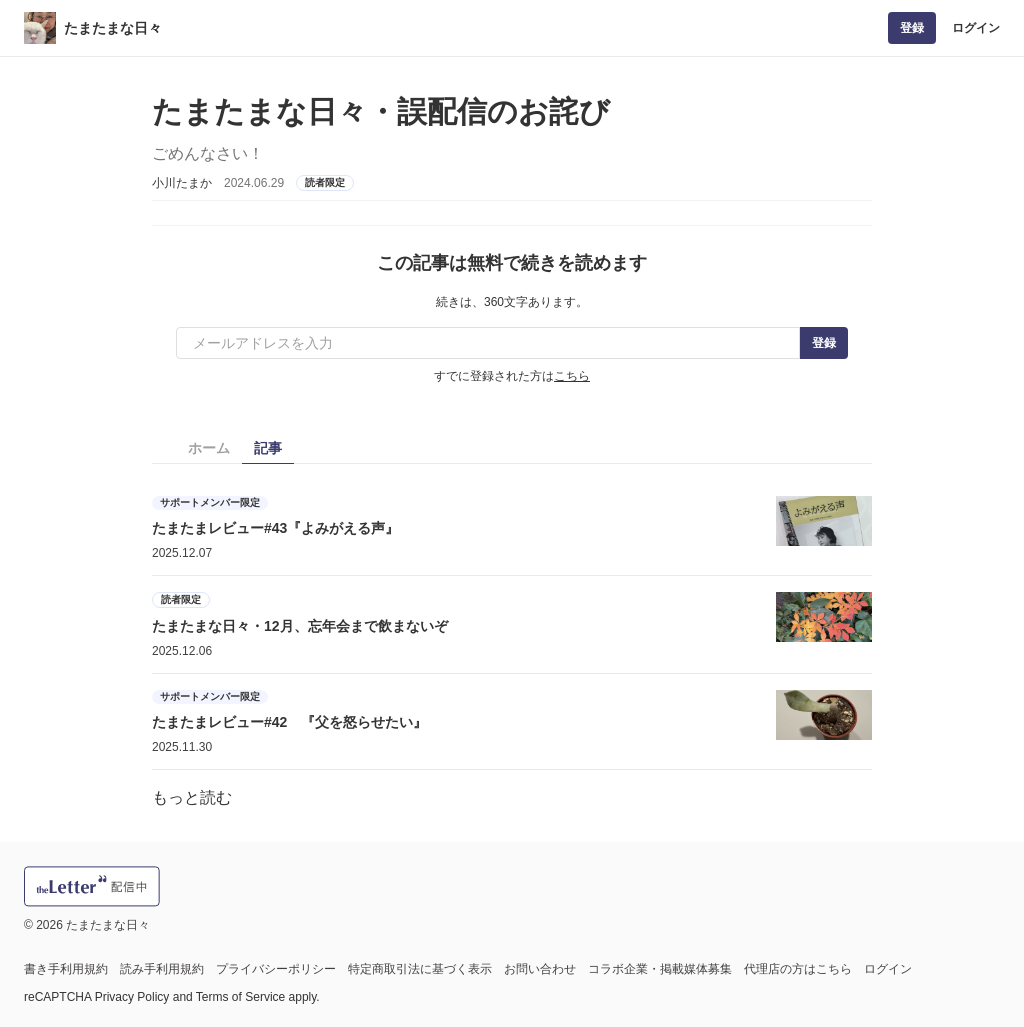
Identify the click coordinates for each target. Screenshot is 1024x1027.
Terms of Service (240, 997)
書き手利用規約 (66, 969)
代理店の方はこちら (798, 969)
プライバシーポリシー (276, 969)
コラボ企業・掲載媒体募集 (660, 969)
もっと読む (192, 797)
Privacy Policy (132, 997)
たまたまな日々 (113, 28)
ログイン (976, 28)
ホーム (209, 448)
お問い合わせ (540, 969)
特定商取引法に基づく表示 (420, 969)
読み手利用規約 (162, 969)
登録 (912, 28)
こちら (572, 376)
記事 (268, 448)
